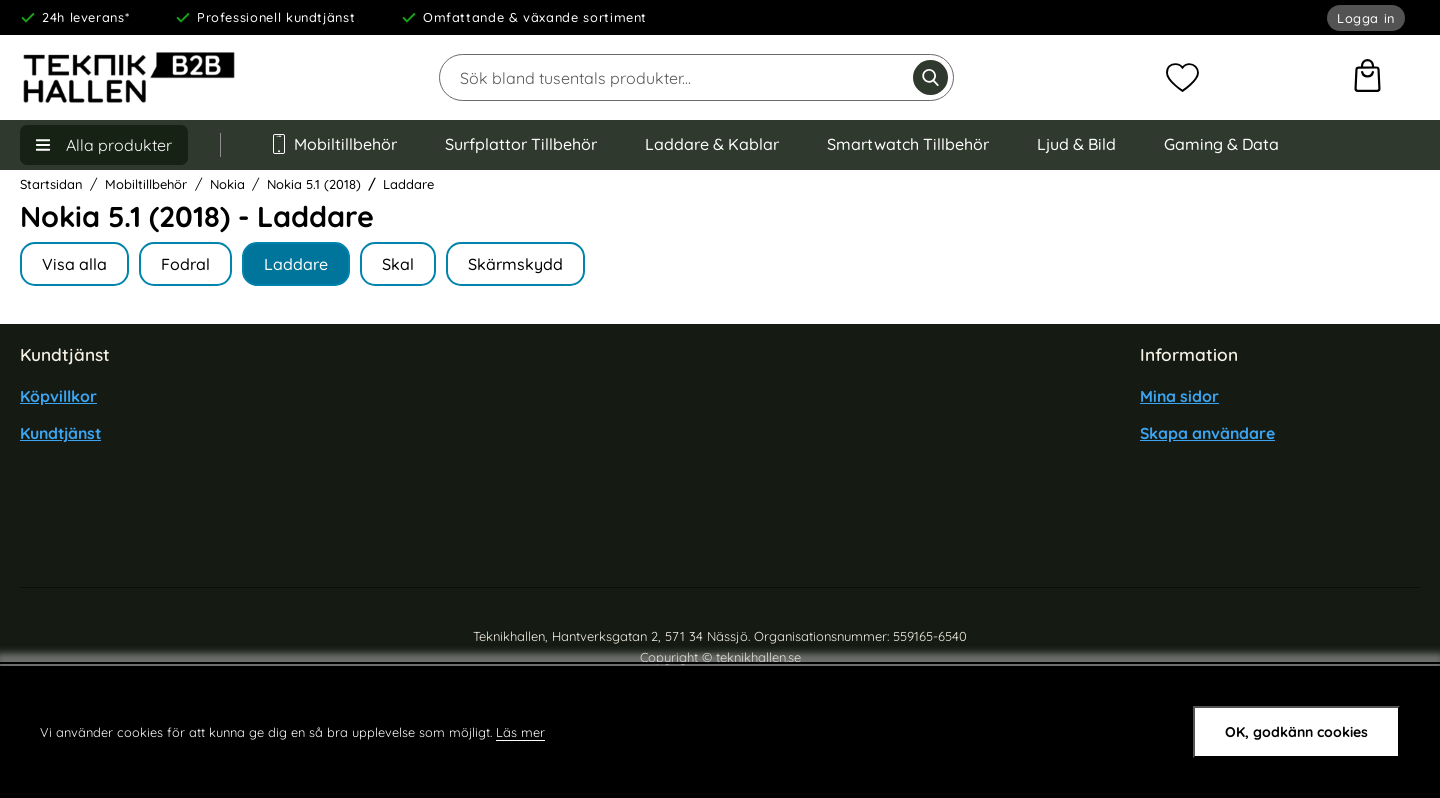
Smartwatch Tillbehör (908, 144)
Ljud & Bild (1076, 144)
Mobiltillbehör (333, 144)
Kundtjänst (60, 433)
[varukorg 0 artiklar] (1367, 78)
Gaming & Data (1221, 144)
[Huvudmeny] (104, 145)
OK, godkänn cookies (1296, 732)
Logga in (1366, 18)
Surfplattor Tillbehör (521, 144)
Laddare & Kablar (712, 144)
